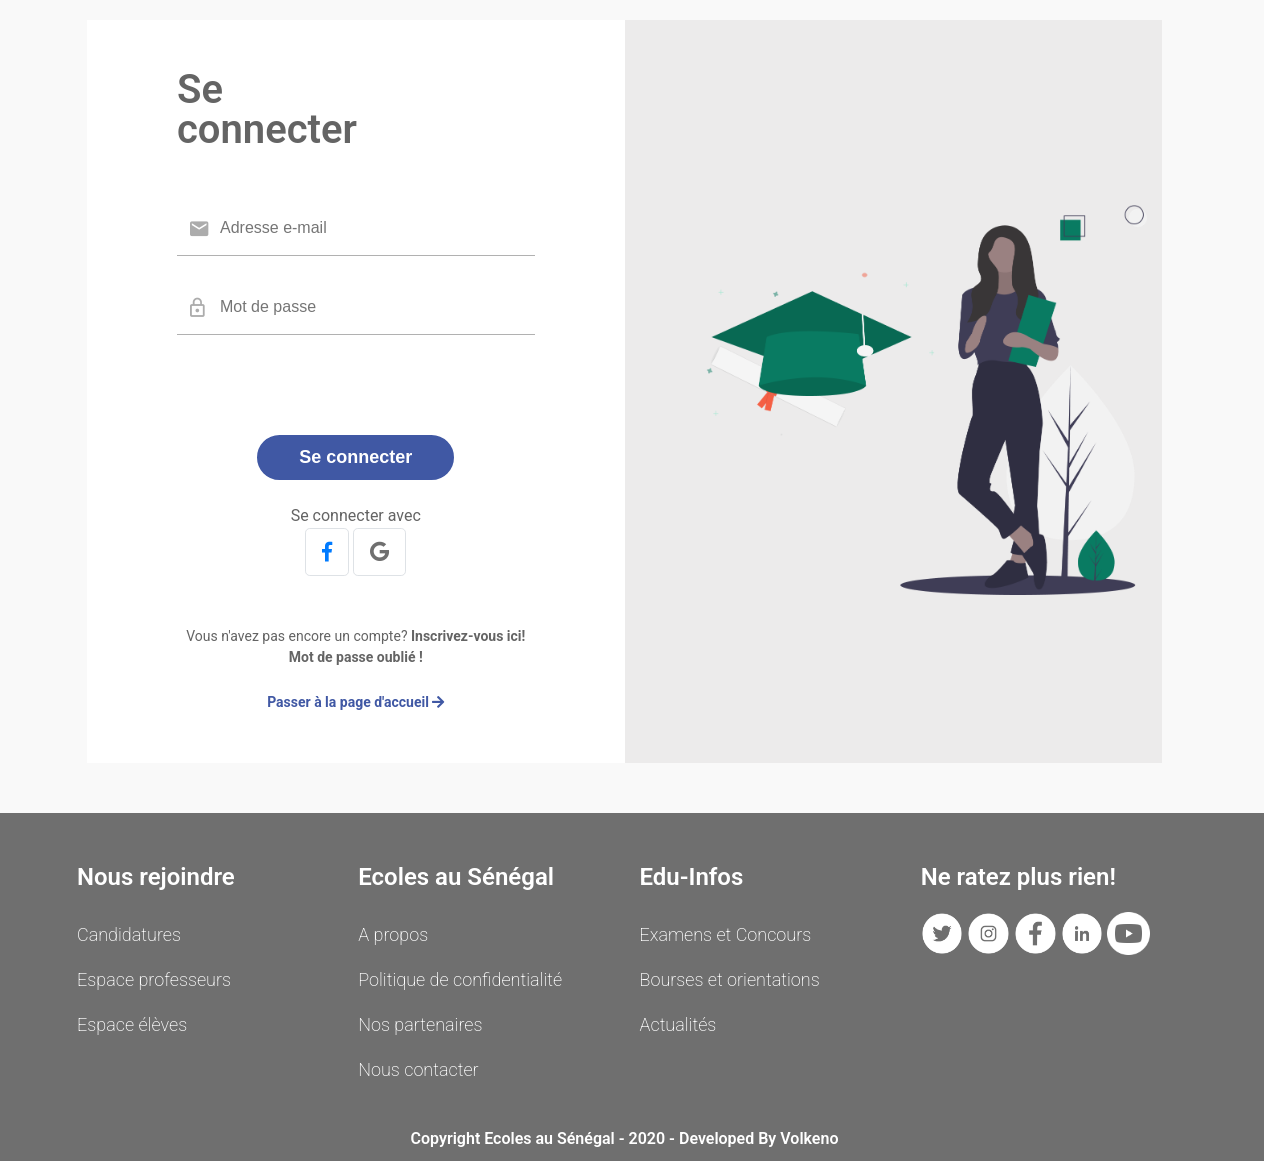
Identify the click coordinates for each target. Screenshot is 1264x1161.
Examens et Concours (726, 934)
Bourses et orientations (730, 979)
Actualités (678, 1024)
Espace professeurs (154, 979)
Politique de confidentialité (460, 979)
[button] (327, 552)
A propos (393, 934)
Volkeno (809, 1138)
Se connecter (355, 457)
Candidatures (129, 934)
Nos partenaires (420, 1024)
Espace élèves (132, 1024)
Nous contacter (418, 1069)
